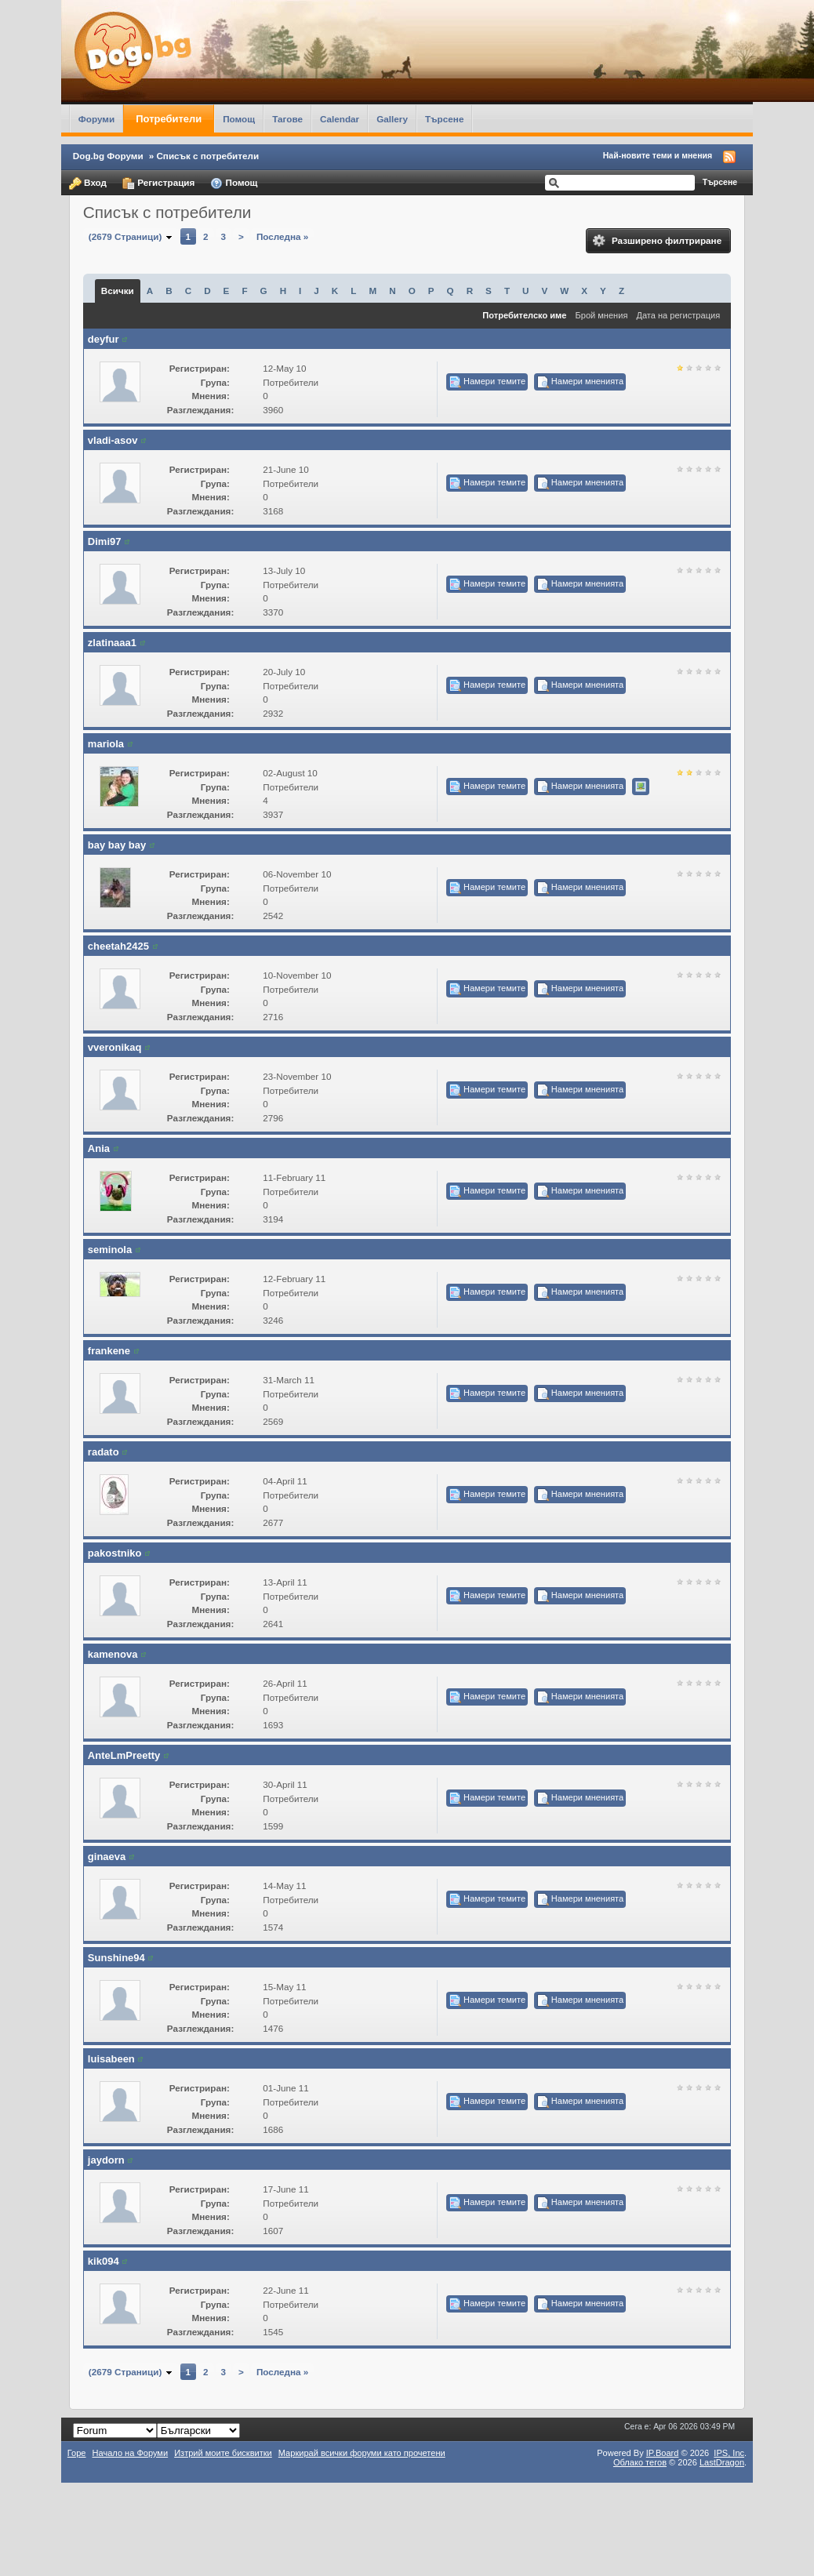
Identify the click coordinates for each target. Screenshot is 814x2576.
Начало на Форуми (131, 2453)
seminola (110, 1249)
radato (103, 1452)
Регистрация (158, 183)
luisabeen (111, 2059)
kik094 (103, 2261)
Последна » (282, 236)
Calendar (339, 119)
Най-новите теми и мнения (657, 155)
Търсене (444, 119)
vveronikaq (115, 1047)
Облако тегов (640, 2462)
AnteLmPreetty (124, 1755)
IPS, (729, 2453)
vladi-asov (113, 440)
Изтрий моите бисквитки (223, 2453)
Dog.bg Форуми (108, 156)
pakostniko (115, 1553)
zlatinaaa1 (112, 643)
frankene (109, 1351)
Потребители (169, 119)
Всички (117, 290)
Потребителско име (524, 315)
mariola (106, 744)
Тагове (287, 119)
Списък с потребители (207, 156)
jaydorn (106, 2160)
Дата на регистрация (678, 315)
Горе (76, 2453)
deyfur (103, 339)
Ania (99, 1148)
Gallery (392, 119)
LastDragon (722, 2462)
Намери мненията (579, 382)
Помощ (239, 119)
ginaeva (106, 1856)
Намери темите (487, 382)
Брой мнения (602, 315)
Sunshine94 (116, 1958)
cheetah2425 (118, 946)
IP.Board (662, 2453)
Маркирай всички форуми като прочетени (361, 2453)
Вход (88, 183)
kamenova (113, 1654)
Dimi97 (105, 541)
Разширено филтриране (657, 240)
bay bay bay (117, 845)
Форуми (96, 119)
